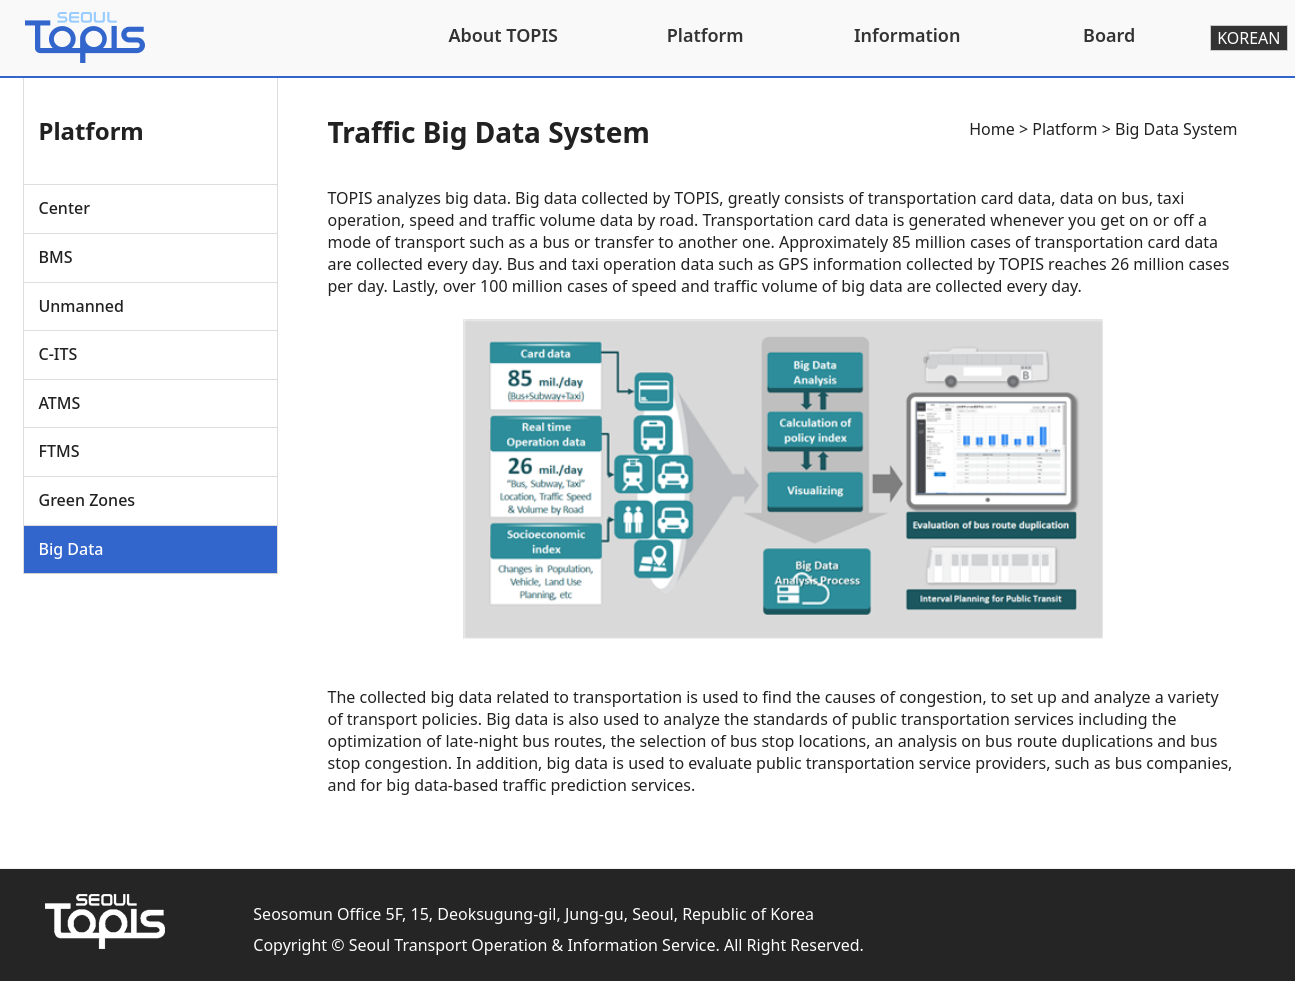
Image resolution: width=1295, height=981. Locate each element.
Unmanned (81, 306)
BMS (56, 257)
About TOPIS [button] (503, 35)
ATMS (60, 403)
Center (64, 208)
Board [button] (1109, 35)
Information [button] (907, 35)
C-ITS (58, 354)
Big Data (71, 549)
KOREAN (1248, 38)
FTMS (59, 451)
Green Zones (87, 500)
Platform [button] (705, 35)
